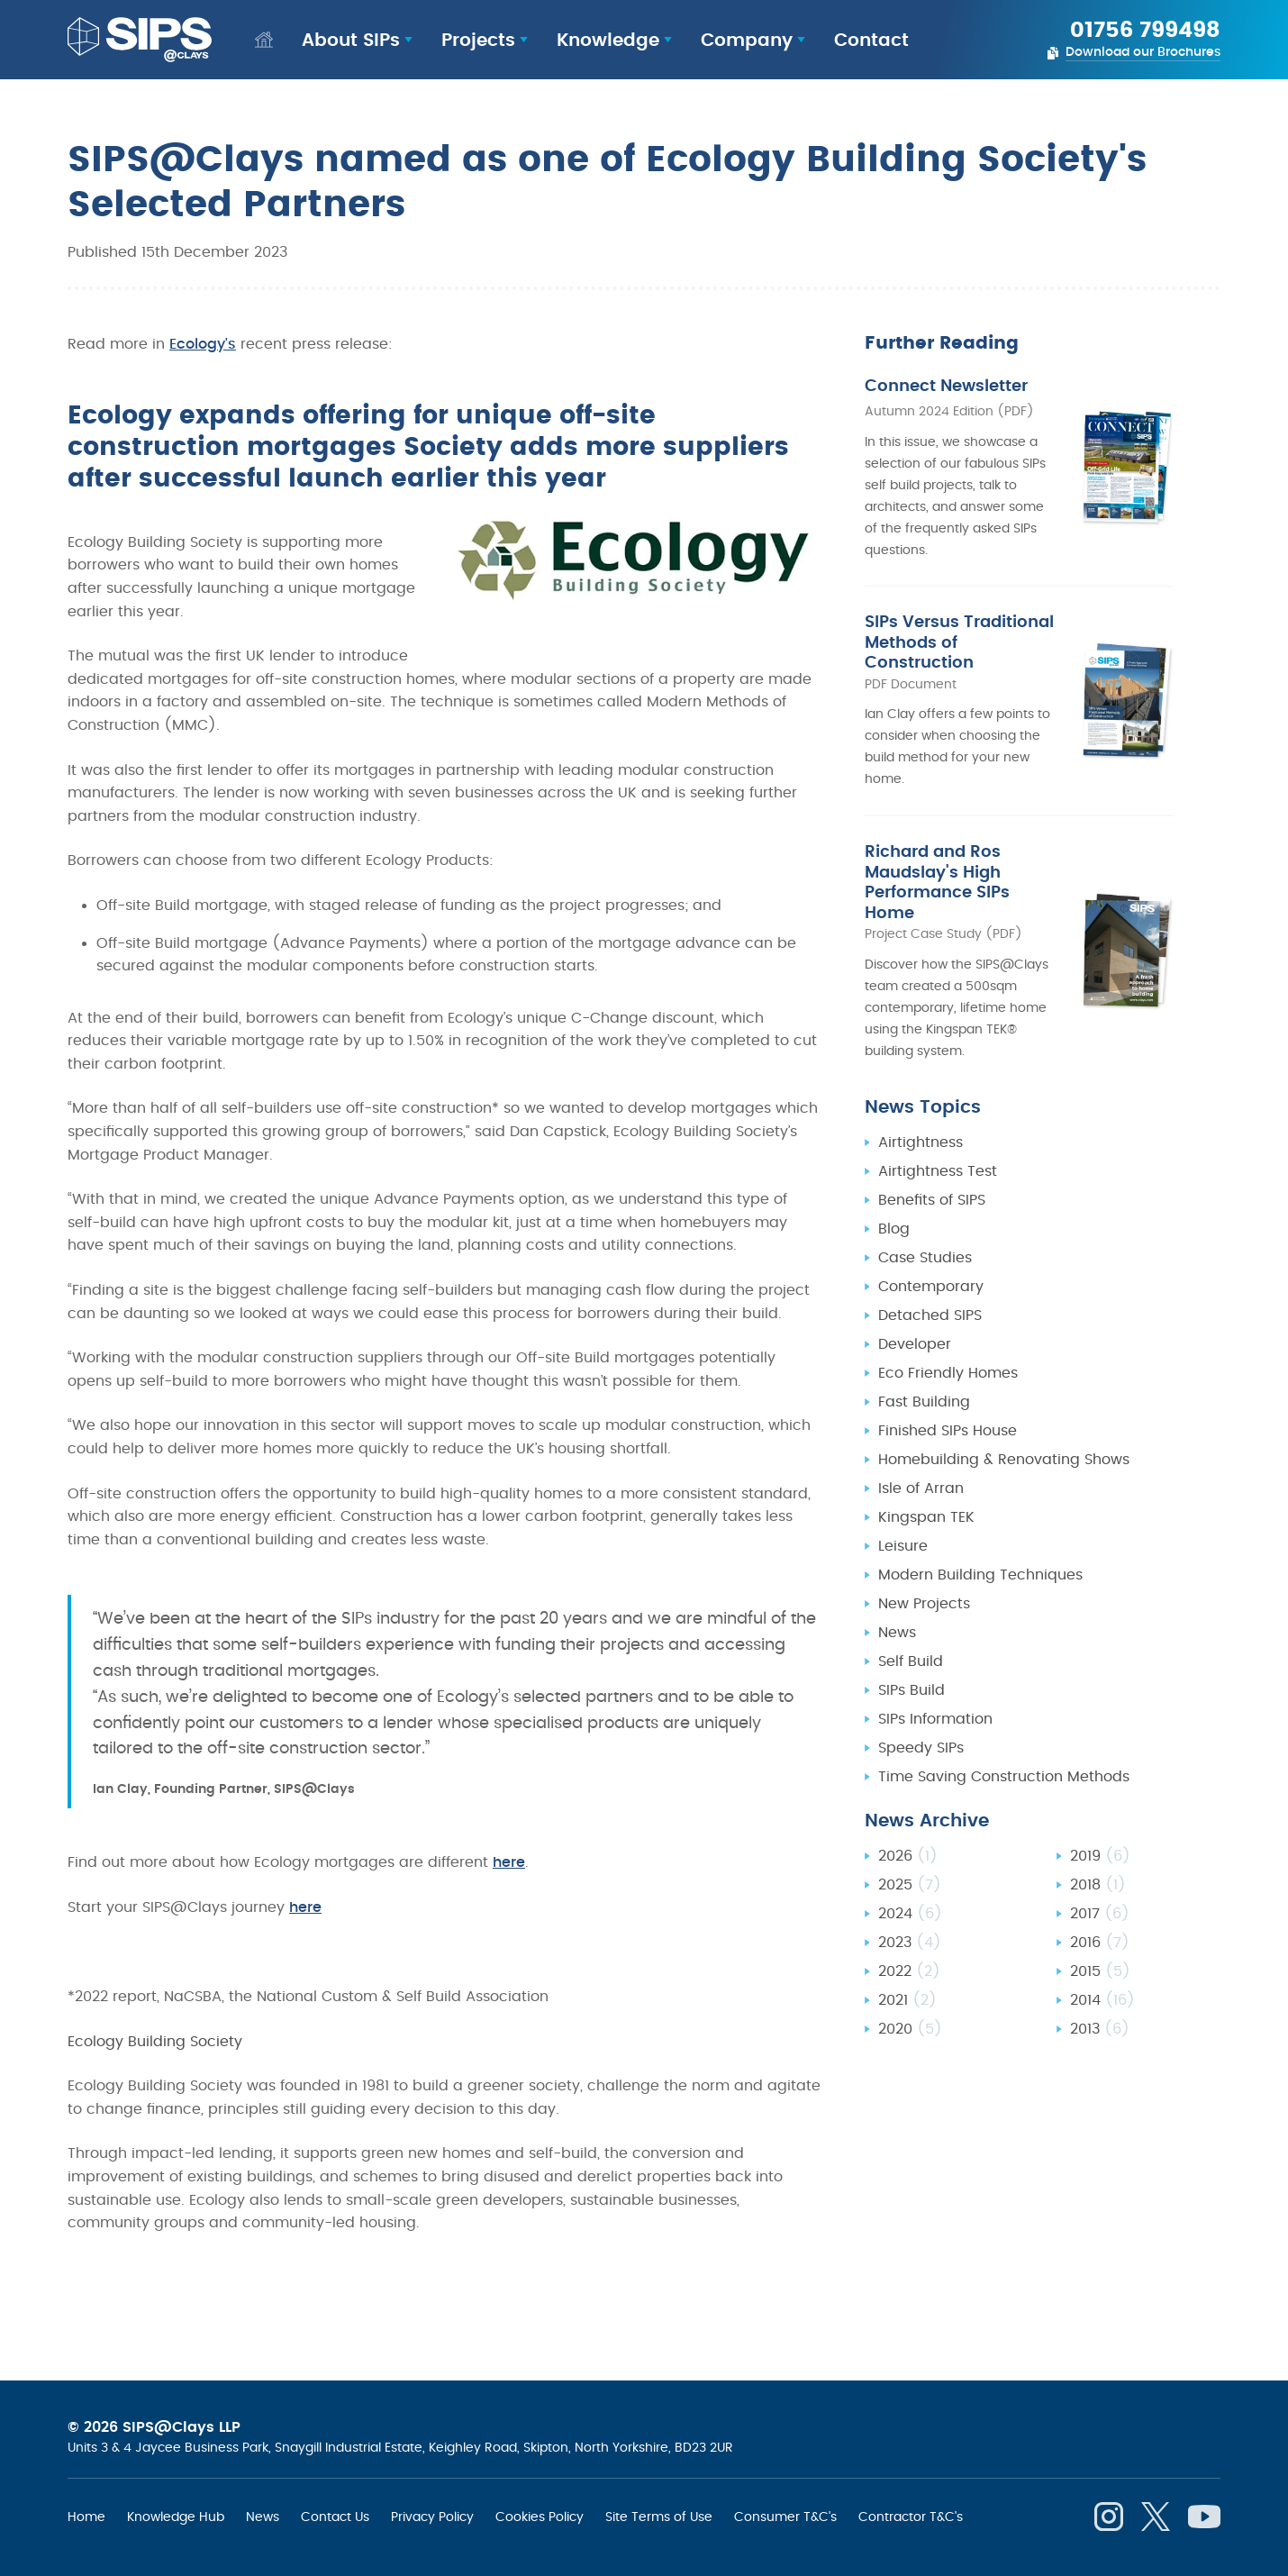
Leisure (903, 1455)
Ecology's (202, 344)
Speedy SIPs (921, 1657)
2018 (1098, 1794)
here (509, 1862)
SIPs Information (935, 1628)
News (897, 1542)
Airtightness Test (937, 1080)
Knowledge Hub (175, 2516)
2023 (909, 1852)
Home (86, 2516)
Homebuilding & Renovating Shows (1003, 1369)
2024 (910, 1823)
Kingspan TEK (926, 1426)
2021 (907, 1909)
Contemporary (931, 1196)
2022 (909, 1880)
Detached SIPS (930, 1224)
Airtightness (920, 1051)
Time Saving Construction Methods (1003, 1686)
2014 (1102, 1909)
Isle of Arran (921, 1397)
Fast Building (924, 1311)
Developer (914, 1253)
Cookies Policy (539, 2516)
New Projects (924, 1513)
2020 (910, 1938)
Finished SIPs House (947, 1340)
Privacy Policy (432, 2516)
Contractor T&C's (910, 2516)
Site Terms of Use (658, 2516)
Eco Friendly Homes (948, 1282)
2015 (1100, 1880)
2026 (908, 1765)
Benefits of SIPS (931, 1109)
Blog (894, 1138)
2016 (1099, 1852)
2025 (909, 1794)
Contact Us (335, 2516)
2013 (1099, 1938)
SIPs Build (911, 1599)
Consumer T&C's (785, 2516)
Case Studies (925, 1167)
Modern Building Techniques (980, 1484)
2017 (1099, 1823)
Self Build (910, 1570)
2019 (1100, 1765)
